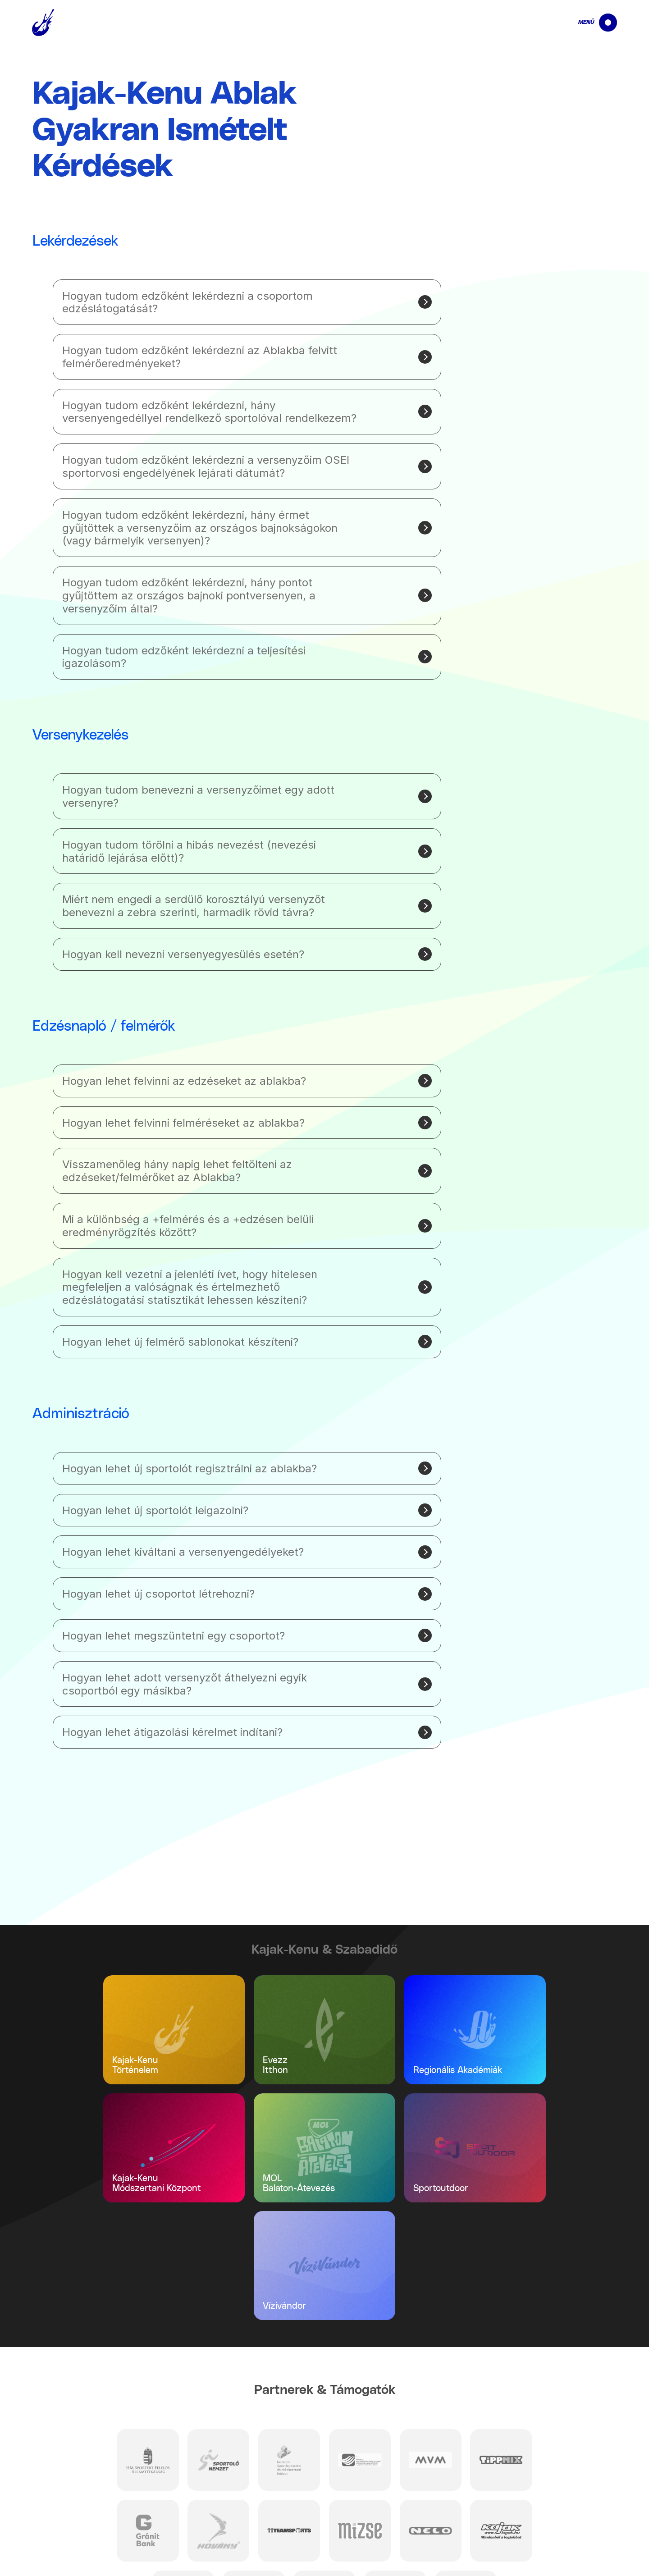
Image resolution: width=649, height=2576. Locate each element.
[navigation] (589, 23)
